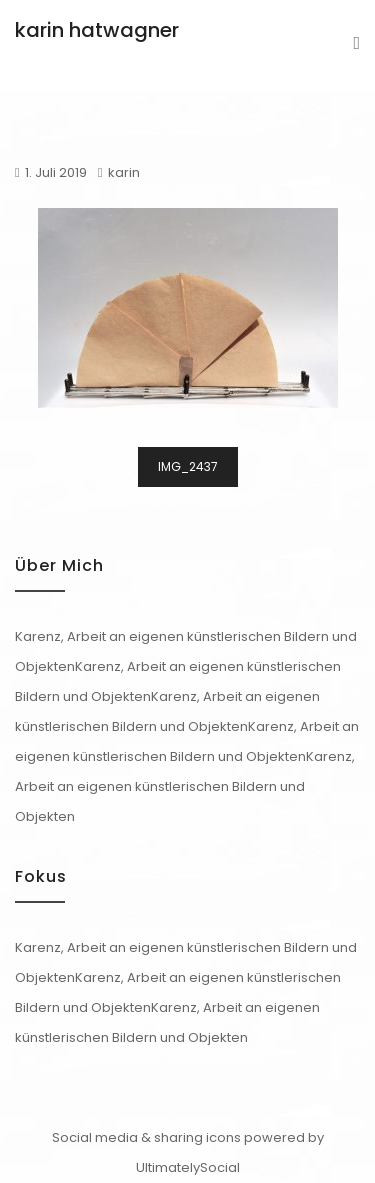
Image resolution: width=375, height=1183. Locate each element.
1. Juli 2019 (56, 172)
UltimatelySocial (188, 1167)
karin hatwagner (97, 30)
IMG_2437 (188, 466)
